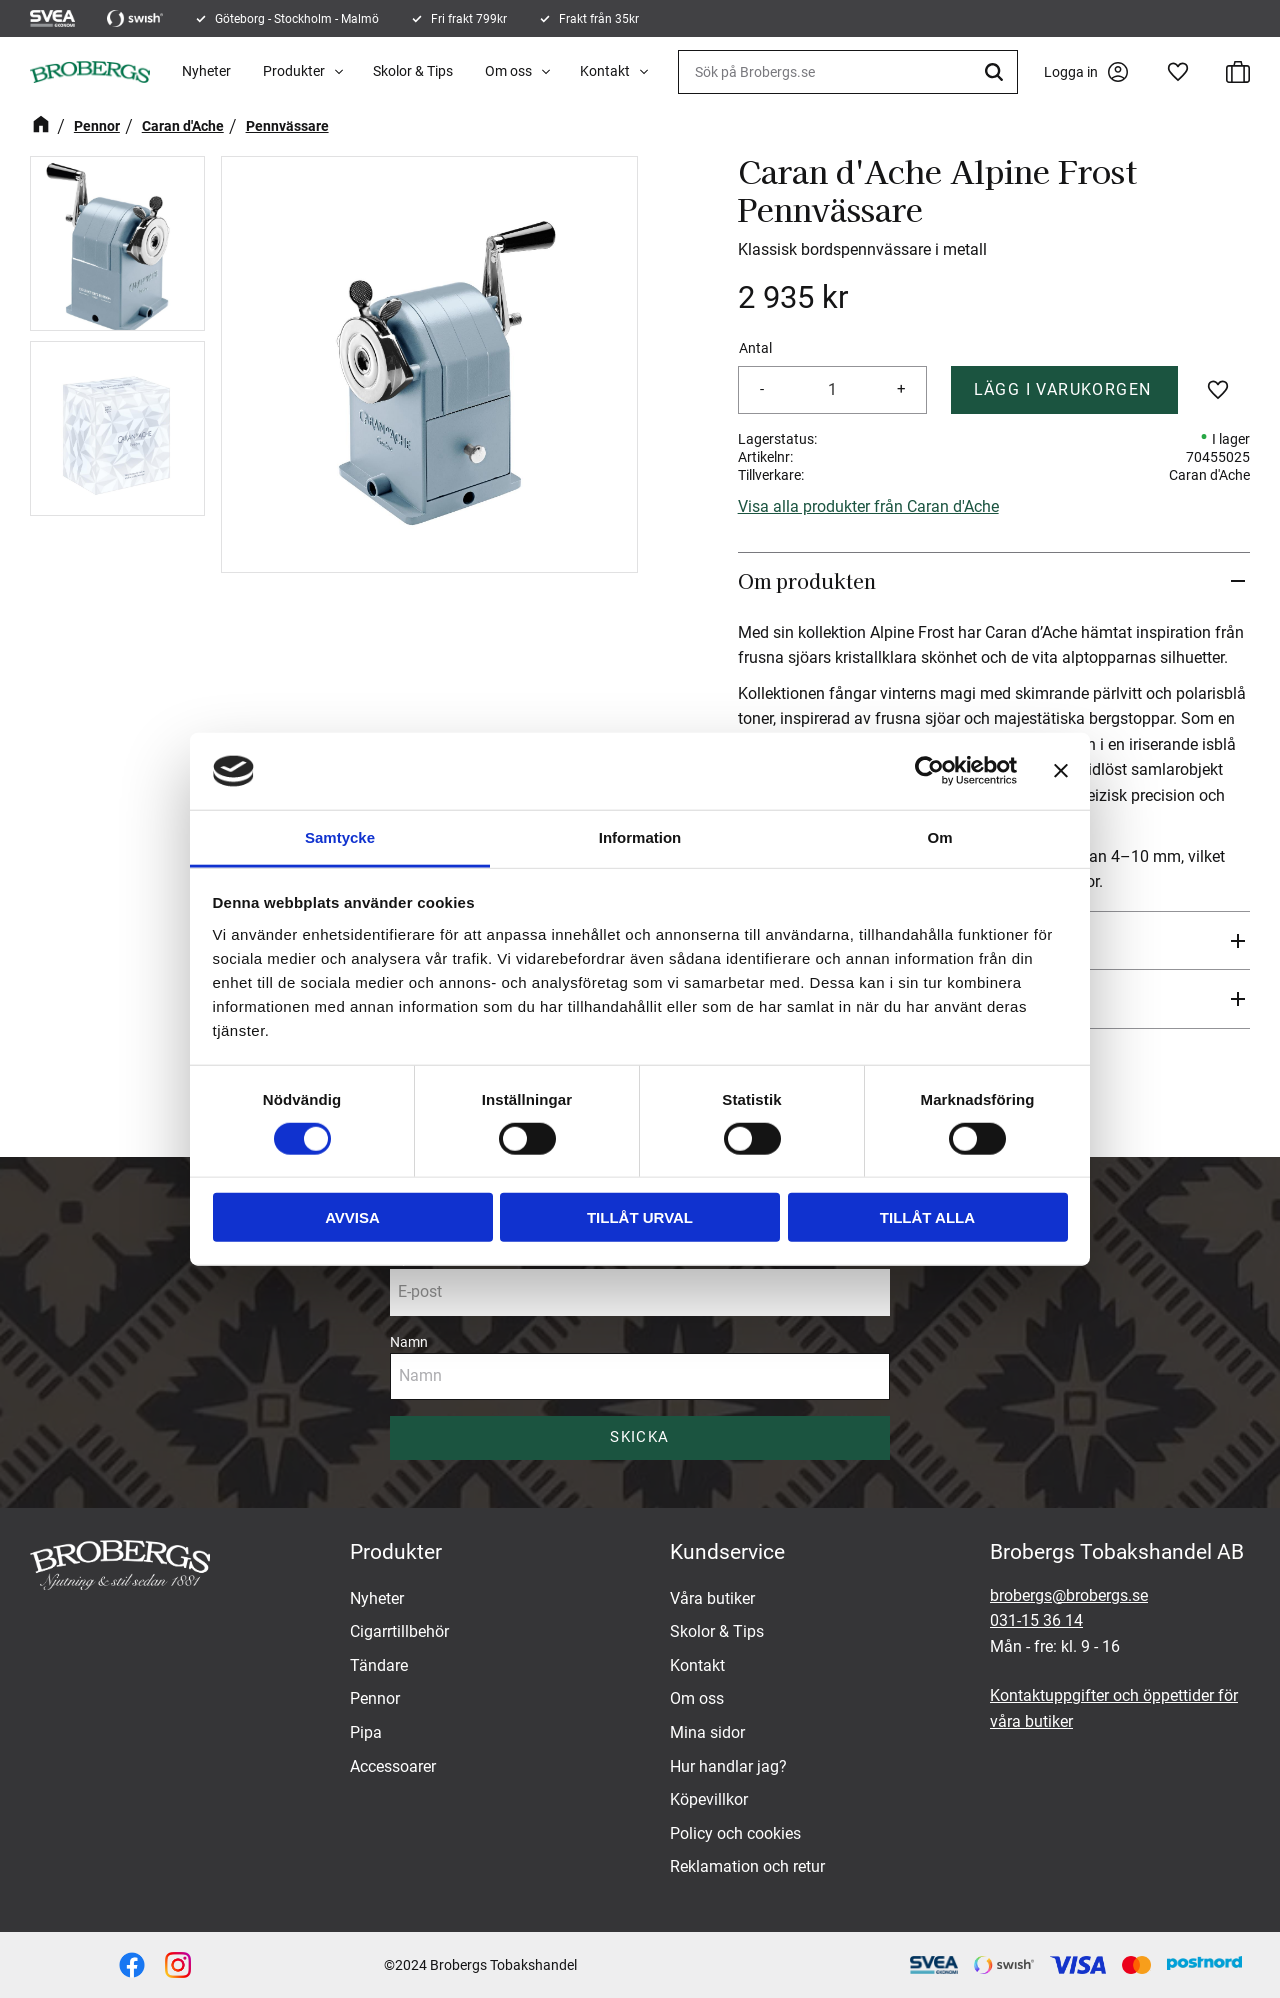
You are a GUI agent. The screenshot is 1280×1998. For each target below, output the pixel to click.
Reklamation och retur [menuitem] (747, 1866)
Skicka (639, 1437)
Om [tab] (939, 837)
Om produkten (809, 581)
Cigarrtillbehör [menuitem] (399, 1631)
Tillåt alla (927, 1217)
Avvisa (352, 1217)
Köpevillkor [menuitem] (709, 1799)
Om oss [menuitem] (508, 71)
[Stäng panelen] (1061, 771)
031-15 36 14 (1036, 1620)
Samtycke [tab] (340, 837)
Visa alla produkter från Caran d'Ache (868, 506)
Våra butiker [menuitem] (712, 1598)
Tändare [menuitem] (379, 1665)
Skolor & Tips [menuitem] (413, 71)
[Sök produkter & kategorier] (848, 72)
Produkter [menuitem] (294, 71)
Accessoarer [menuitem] (393, 1766)
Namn (409, 1342)
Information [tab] (640, 837)
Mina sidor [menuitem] (707, 1732)
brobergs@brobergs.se (1069, 1595)
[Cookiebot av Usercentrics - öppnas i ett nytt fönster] (929, 771)
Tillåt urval (640, 1217)
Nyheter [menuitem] (206, 71)
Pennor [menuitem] (375, 1698)
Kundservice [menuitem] (727, 1552)
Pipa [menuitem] (366, 1732)
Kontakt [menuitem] (605, 71)
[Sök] (997, 72)
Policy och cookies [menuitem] (735, 1833)
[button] (1178, 72)
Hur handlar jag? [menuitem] (728, 1766)
